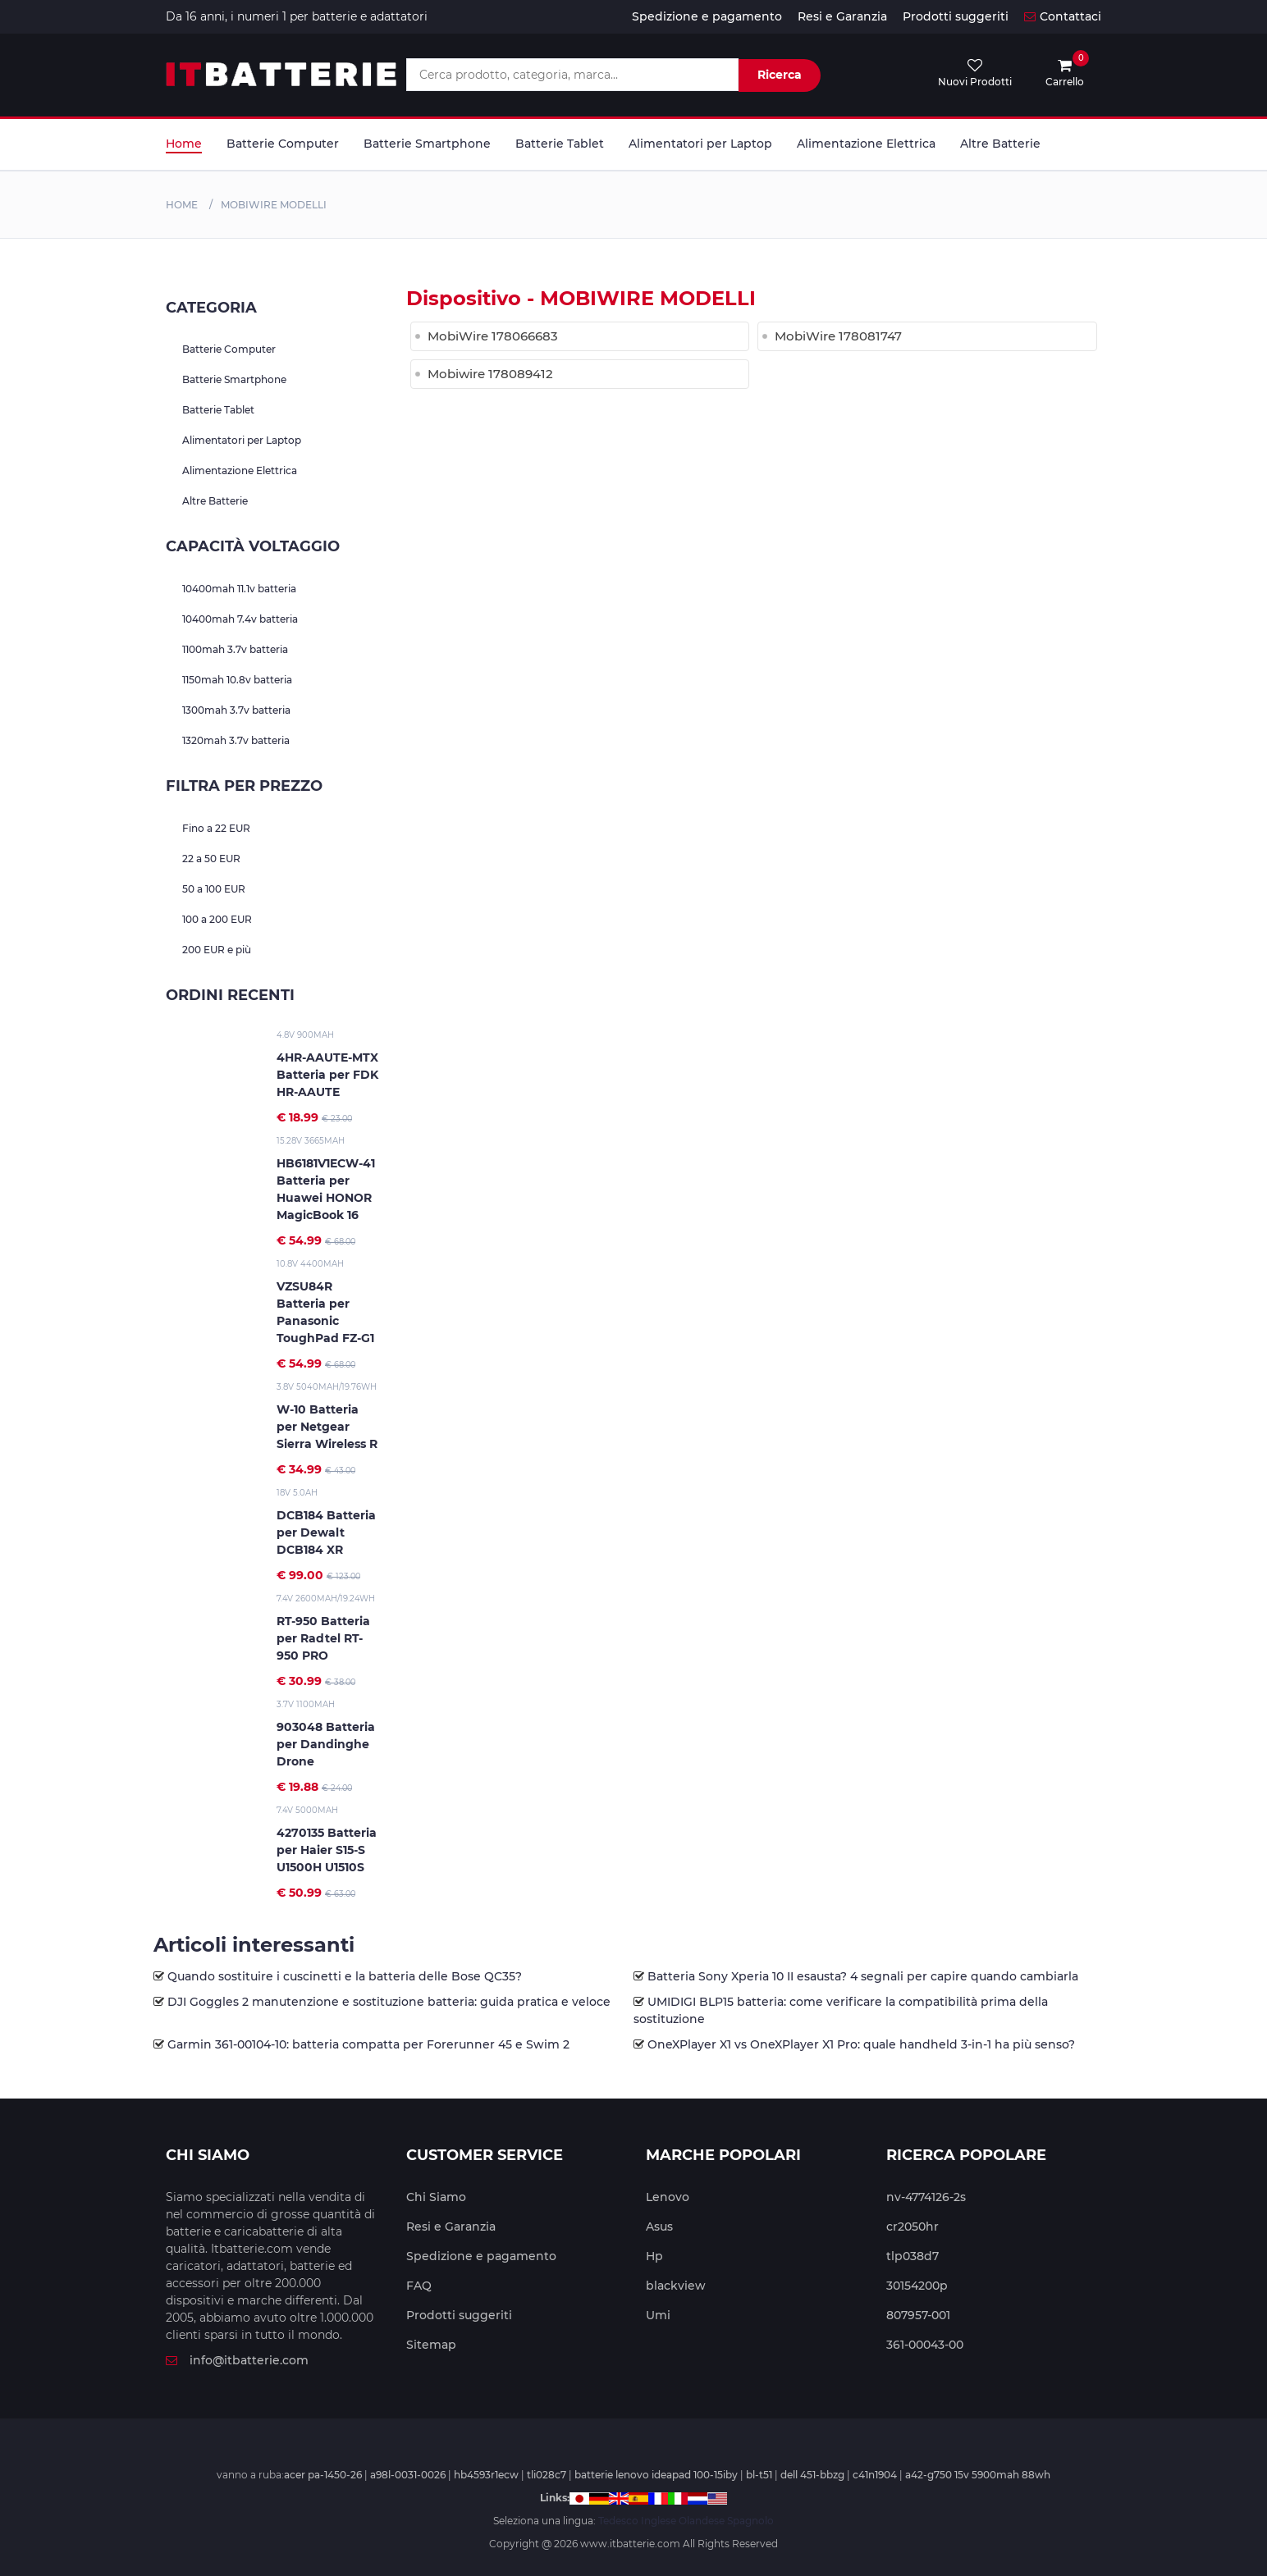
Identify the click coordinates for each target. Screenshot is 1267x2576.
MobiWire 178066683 (493, 336)
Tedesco (618, 2520)
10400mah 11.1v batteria (239, 588)
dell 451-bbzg (812, 2475)
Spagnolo (750, 2520)
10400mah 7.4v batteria (240, 619)
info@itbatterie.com (237, 2360)
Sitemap (431, 2344)
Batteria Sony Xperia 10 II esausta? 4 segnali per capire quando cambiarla (862, 1976)
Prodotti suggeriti (956, 16)
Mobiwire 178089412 (490, 373)
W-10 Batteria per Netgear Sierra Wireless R (327, 1426)
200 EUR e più (216, 949)
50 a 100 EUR (213, 889)
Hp (654, 2256)
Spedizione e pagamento (707, 16)
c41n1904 (875, 2475)
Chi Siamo (436, 2197)
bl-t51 (759, 2475)
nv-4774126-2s (926, 2197)
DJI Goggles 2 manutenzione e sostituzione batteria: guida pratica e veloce (389, 2001)
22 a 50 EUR (211, 858)
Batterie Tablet (559, 143)
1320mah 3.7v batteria (236, 740)
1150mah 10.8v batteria (237, 680)
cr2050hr (912, 2226)
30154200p (917, 2285)
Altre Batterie (1000, 143)
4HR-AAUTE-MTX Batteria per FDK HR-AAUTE (327, 1074)
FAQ (419, 2285)
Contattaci (1062, 16)
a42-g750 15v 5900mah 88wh (977, 2475)
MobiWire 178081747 (838, 336)
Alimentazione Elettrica (866, 143)
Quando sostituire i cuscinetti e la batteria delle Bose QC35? (344, 1976)
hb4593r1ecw (486, 2475)
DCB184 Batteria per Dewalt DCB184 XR (326, 1532)
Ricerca (779, 74)
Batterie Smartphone (427, 143)
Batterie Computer (282, 143)
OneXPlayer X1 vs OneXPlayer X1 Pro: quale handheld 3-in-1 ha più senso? (861, 2044)
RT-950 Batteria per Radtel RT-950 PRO (323, 1638)
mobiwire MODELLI (274, 205)
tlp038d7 (912, 2256)
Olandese (702, 2520)
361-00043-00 (924, 2344)
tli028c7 (546, 2475)
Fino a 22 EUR (216, 828)
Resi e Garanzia (842, 16)
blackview (676, 2285)
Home (184, 143)
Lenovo (667, 2197)
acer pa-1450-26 (323, 2475)
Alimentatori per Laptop (700, 143)
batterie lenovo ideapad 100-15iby (656, 2475)
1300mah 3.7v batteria (236, 710)
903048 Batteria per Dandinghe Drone (326, 1744)
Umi (658, 2315)
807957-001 (918, 2315)
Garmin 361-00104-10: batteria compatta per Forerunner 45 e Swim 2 (368, 2044)
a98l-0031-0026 (408, 2475)
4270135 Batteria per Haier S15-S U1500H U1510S (327, 1850)
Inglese (658, 2520)
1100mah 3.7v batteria (235, 649)
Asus (659, 2226)
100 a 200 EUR (217, 919)
